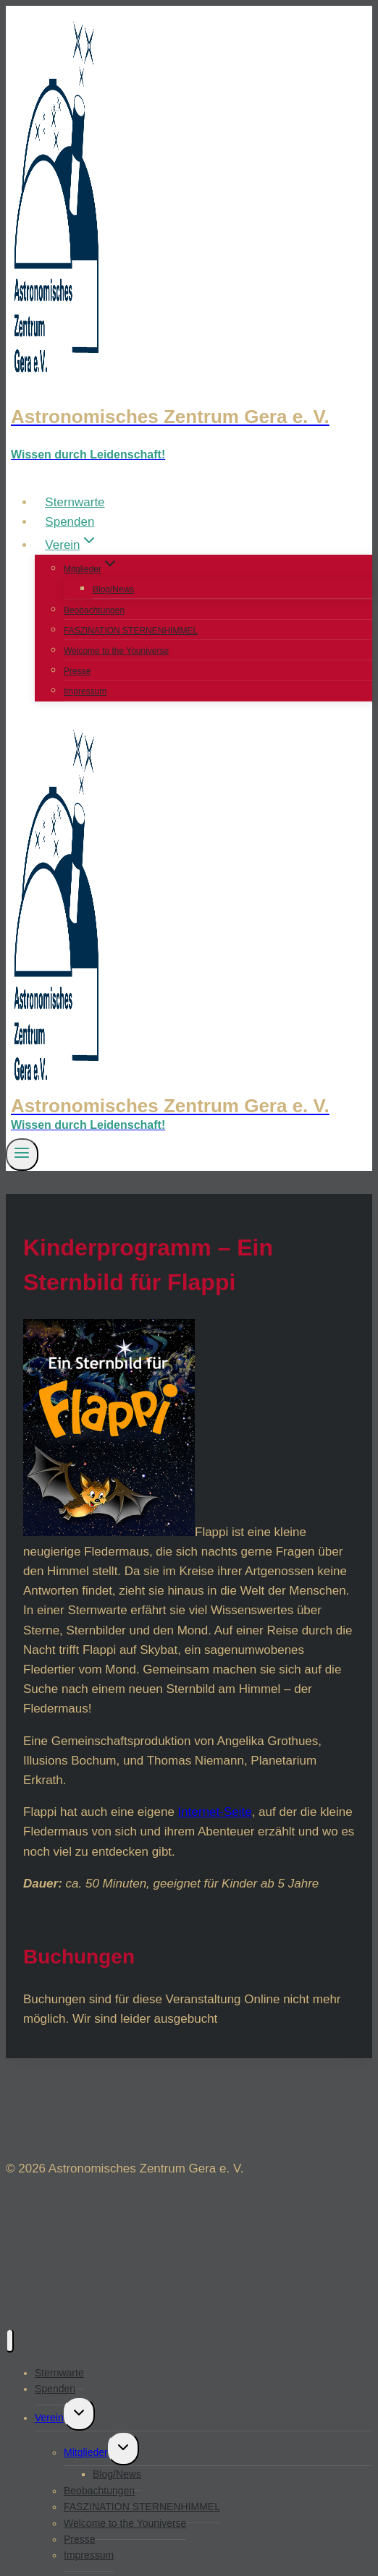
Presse (77, 671)
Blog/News (113, 589)
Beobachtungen (94, 610)
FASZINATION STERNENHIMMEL (131, 631)
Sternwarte (74, 502)
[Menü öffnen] (22, 1154)
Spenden (69, 522)
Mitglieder (86, 2452)
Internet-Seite (215, 1812)
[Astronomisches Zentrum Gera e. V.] (189, 417)
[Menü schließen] (10, 2341)
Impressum (85, 691)
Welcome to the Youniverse (116, 651)
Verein (49, 2417)
